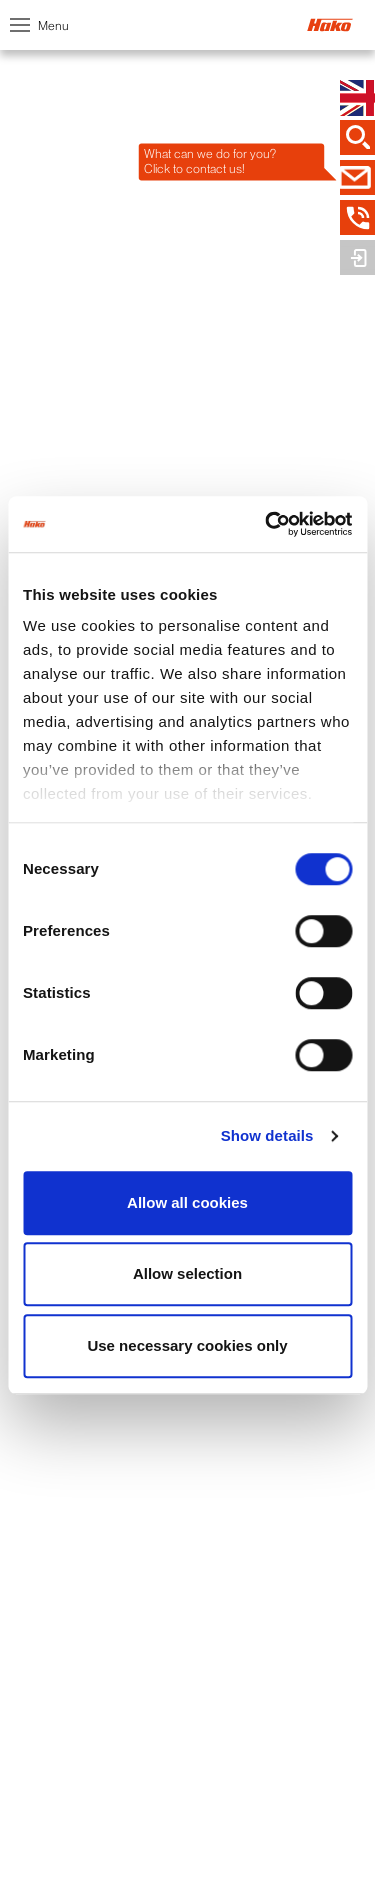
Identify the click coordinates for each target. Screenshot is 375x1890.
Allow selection (187, 1273)
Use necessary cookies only (187, 1345)
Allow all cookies (187, 1202)
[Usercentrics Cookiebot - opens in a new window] (267, 524)
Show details (267, 1135)
